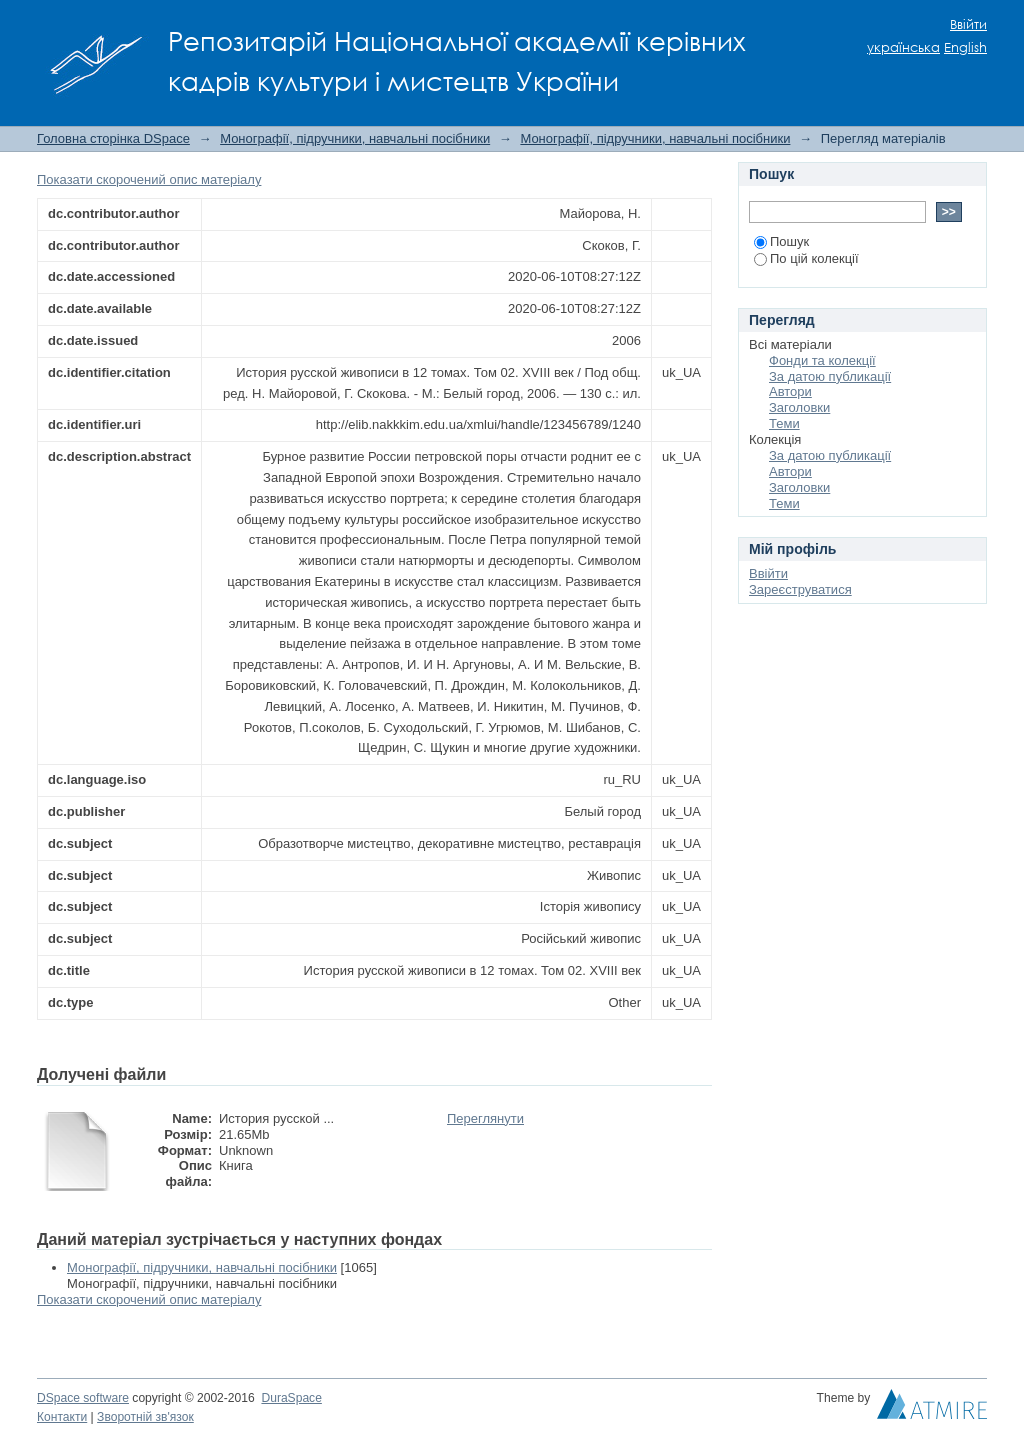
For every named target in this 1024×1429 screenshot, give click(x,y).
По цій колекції (806, 258)
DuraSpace (291, 1398)
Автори (790, 391)
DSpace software (83, 1398)
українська (903, 47)
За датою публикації (830, 376)
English (965, 47)
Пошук (781, 241)
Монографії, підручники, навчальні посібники (355, 138)
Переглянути (485, 1118)
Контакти (62, 1417)
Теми (784, 423)
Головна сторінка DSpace (113, 138)
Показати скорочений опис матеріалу (149, 179)
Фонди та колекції (822, 360)
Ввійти (968, 24)
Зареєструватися (800, 589)
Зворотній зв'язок (145, 1417)
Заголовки (799, 407)
